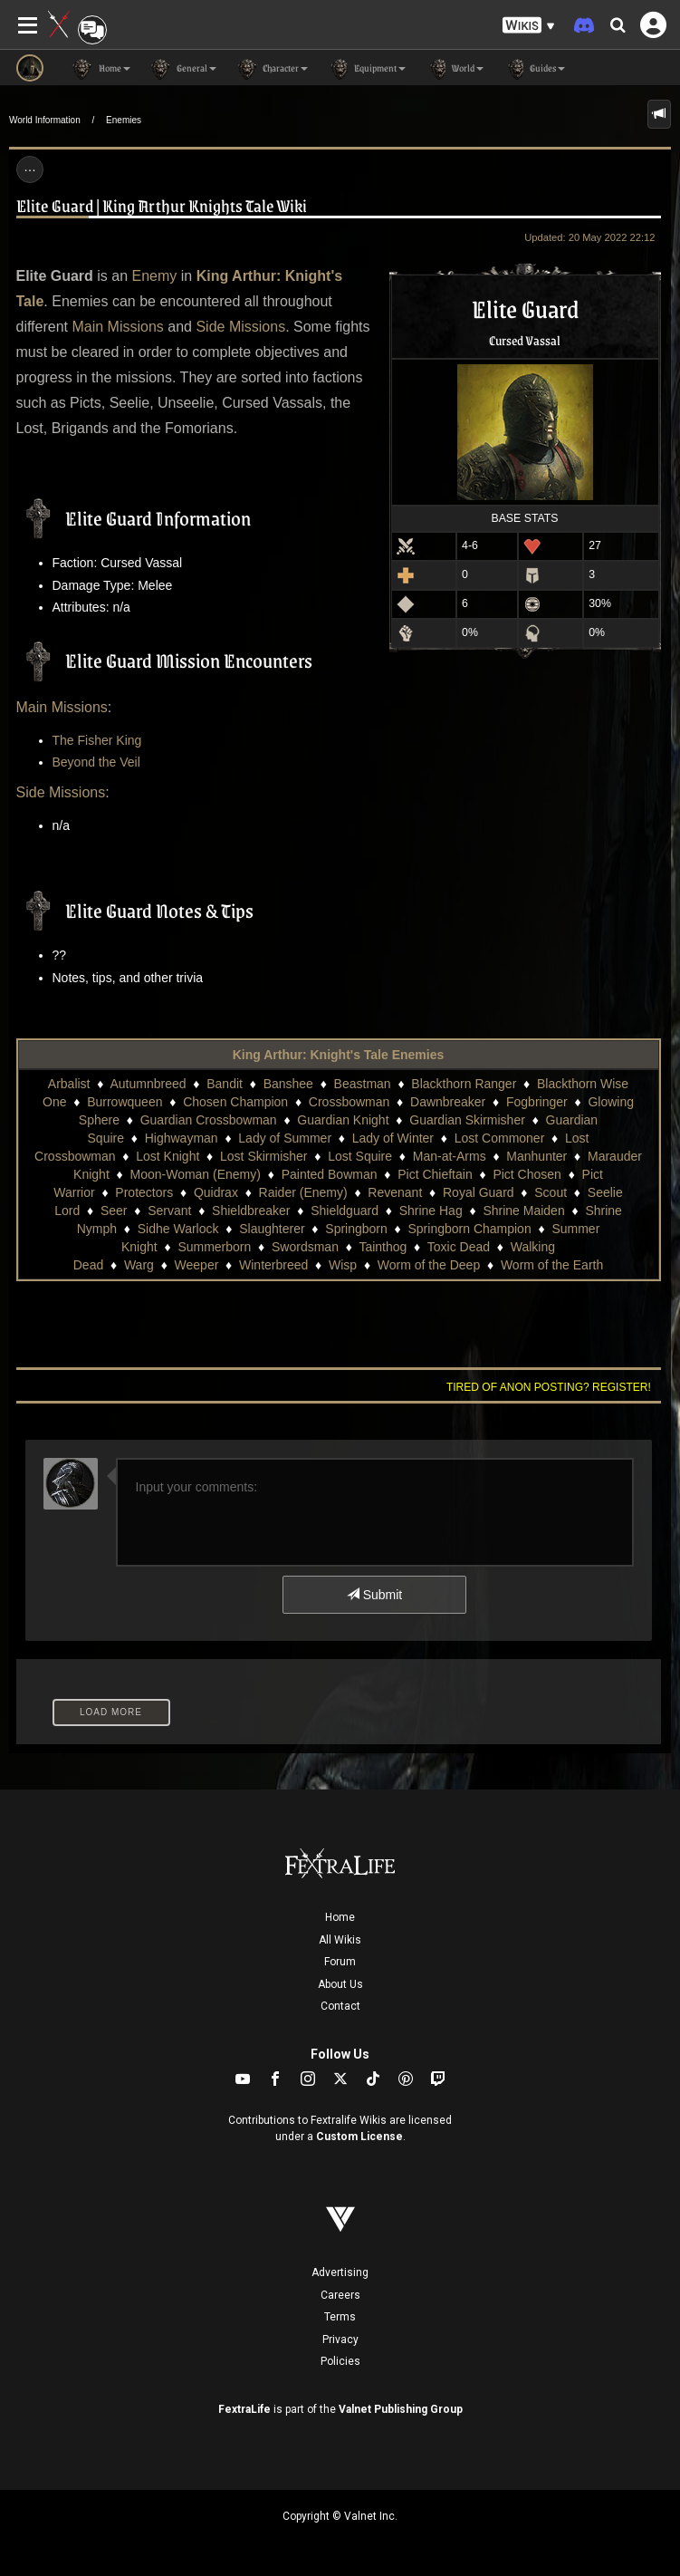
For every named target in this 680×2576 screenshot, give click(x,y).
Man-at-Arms (449, 1156)
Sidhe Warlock (178, 1228)
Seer (114, 1210)
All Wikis (340, 1940)
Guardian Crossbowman (208, 1120)
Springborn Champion (470, 1228)
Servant (169, 1210)
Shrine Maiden (523, 1210)
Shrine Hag (431, 1210)
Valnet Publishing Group (401, 2409)
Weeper (197, 1265)
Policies (340, 2361)
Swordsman (305, 1247)
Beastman (362, 1083)
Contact (340, 2006)
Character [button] (271, 69)
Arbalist (69, 1083)
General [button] (182, 69)
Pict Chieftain (434, 1174)
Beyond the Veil (96, 762)
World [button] (454, 69)
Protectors (144, 1192)
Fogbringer (537, 1102)
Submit (374, 1594)
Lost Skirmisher (263, 1156)
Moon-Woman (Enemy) (194, 1174)
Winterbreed (273, 1265)
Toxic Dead (458, 1247)
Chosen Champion (235, 1102)
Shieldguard (344, 1210)
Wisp (343, 1265)
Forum (340, 1961)
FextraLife (244, 2409)
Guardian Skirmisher (467, 1120)
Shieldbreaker (251, 1210)
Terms (340, 2317)
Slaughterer (271, 1228)
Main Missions (117, 326)
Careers (340, 2295)
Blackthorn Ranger (463, 1083)
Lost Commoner (500, 1138)
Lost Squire (360, 1156)
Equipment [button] (366, 69)
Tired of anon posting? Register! (548, 1387)
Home (340, 1917)
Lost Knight (167, 1156)
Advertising (340, 2272)
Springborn (356, 1228)
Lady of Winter (393, 1138)
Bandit (224, 1083)
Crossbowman (349, 1102)
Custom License (359, 2136)
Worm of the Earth (552, 1265)
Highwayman (181, 1138)
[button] (529, 26)
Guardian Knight (342, 1120)
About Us (340, 1984)
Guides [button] (533, 69)
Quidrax (216, 1192)
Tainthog (383, 1247)
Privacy (340, 2339)
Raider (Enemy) (303, 1192)
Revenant (395, 1192)
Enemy (154, 276)
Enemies (123, 120)
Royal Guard (478, 1192)
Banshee (288, 1083)
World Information (45, 120)
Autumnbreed (148, 1083)
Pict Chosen (526, 1174)
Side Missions (240, 326)
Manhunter (536, 1156)
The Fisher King (97, 740)
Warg (139, 1265)
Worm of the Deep (429, 1265)
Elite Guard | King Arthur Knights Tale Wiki (161, 205)
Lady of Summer (284, 1138)
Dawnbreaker (447, 1102)
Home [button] (100, 69)
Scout (550, 1192)
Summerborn (214, 1247)
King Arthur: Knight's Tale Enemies (339, 1054)
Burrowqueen (124, 1102)
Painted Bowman (330, 1174)
